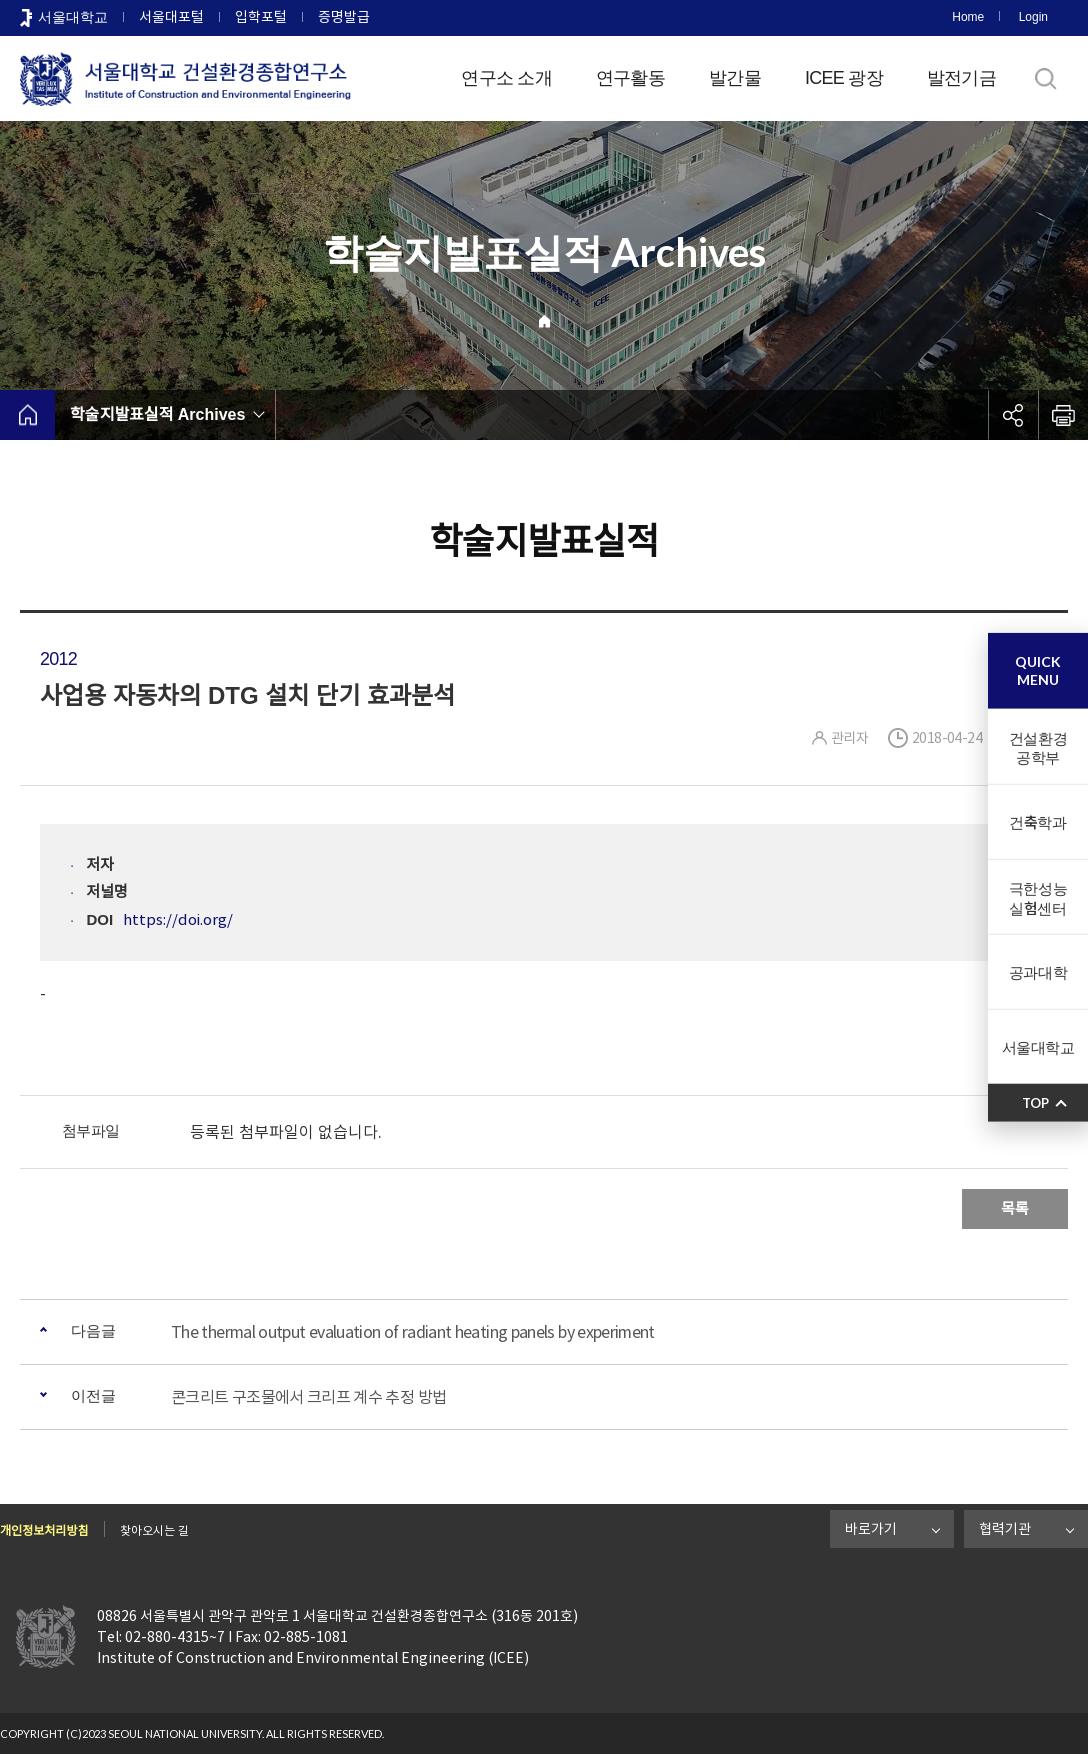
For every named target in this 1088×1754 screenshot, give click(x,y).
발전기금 (961, 78)
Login (1033, 17)
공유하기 (1013, 415)
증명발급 (344, 17)
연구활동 (630, 78)
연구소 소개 (506, 78)
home (27, 415)
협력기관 (1005, 1529)
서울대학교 (73, 17)
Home (968, 17)
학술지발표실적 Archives (157, 414)
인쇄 (1063, 415)
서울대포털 (171, 17)
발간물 (735, 78)
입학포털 (261, 17)
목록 (1015, 1208)
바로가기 (871, 1529)
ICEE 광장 (844, 78)
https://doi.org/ (178, 919)
